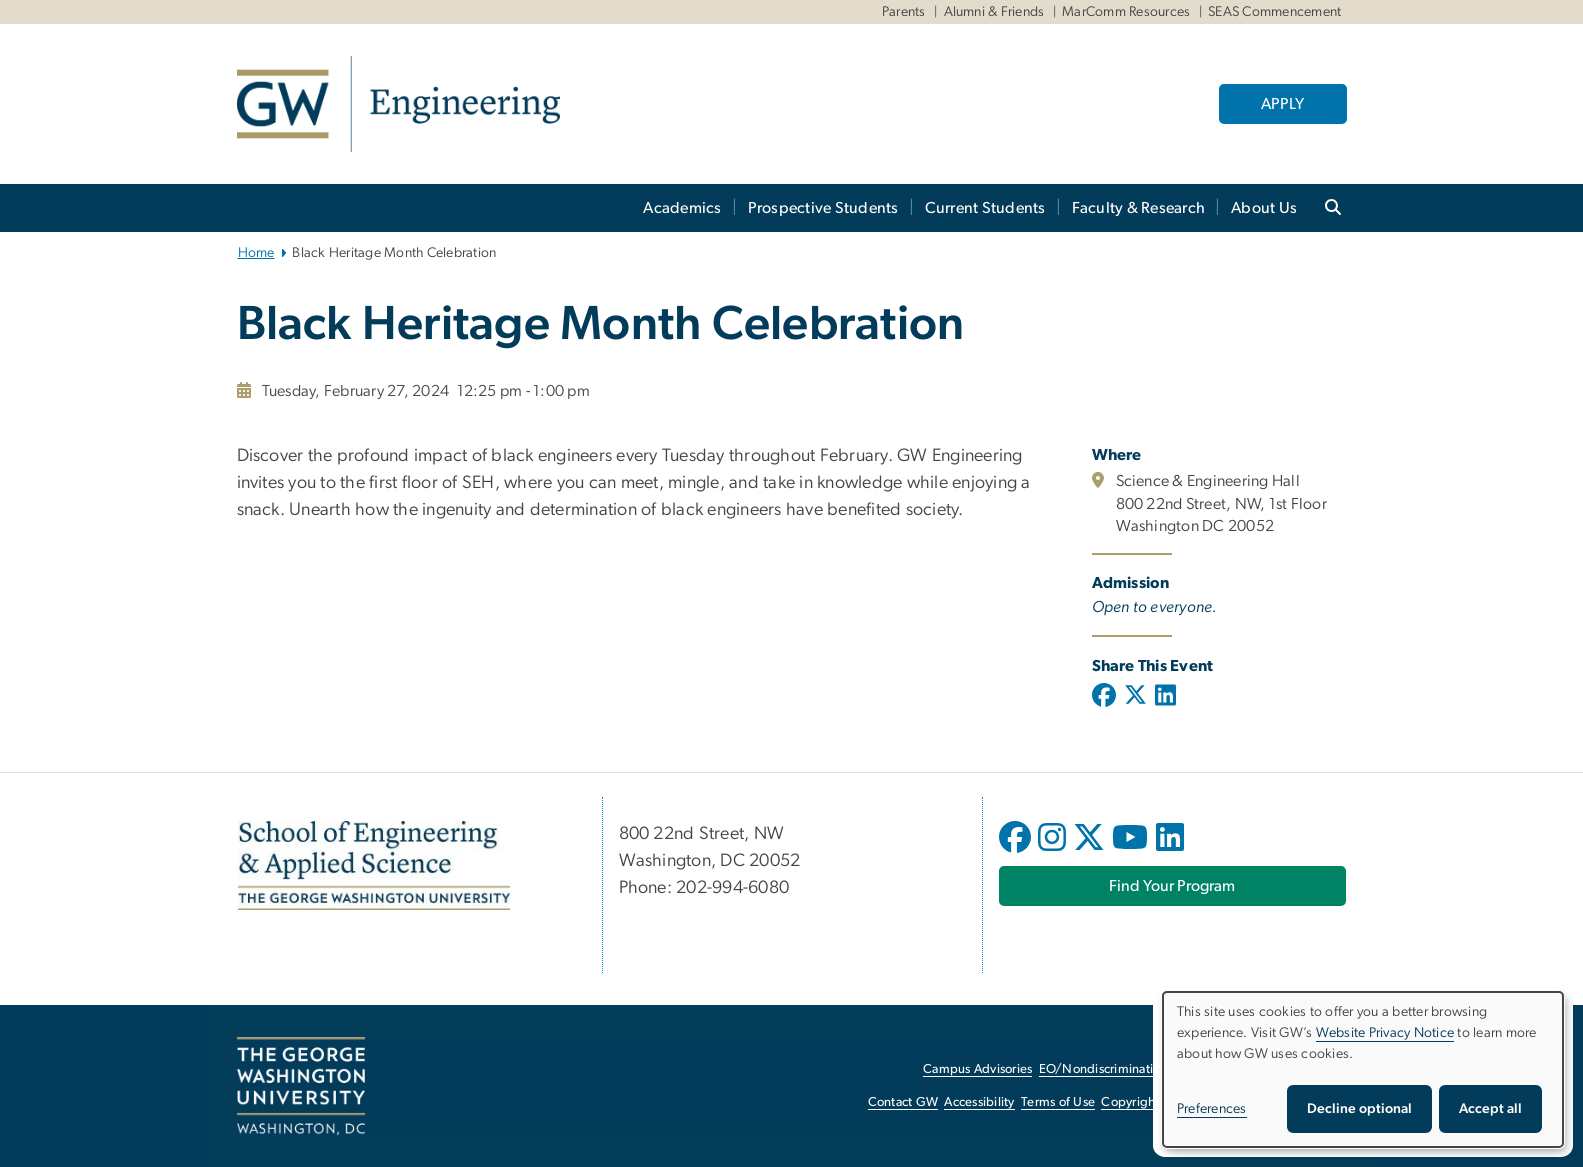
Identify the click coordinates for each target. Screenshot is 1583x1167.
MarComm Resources (1126, 12)
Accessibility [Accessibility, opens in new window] (979, 1102)
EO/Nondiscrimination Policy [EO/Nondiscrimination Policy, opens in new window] (1122, 1069)
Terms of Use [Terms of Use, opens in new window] (1058, 1102)
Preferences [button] (1212, 1109)
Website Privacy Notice (1385, 1033)
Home (256, 253)
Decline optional (1359, 1109)
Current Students (985, 208)
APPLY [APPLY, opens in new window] (1282, 104)
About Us (1264, 208)
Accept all (1490, 1109)
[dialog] (1363, 1069)
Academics (682, 208)
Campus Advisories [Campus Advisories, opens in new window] (977, 1069)
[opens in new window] (1017, 852)
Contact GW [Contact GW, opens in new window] (903, 1102)
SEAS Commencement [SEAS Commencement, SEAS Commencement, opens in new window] (1274, 12)
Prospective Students (823, 208)
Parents (904, 12)
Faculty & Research (1139, 208)
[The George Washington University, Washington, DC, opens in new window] (301, 1086)
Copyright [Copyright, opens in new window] (1130, 1102)
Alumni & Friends (994, 12)
